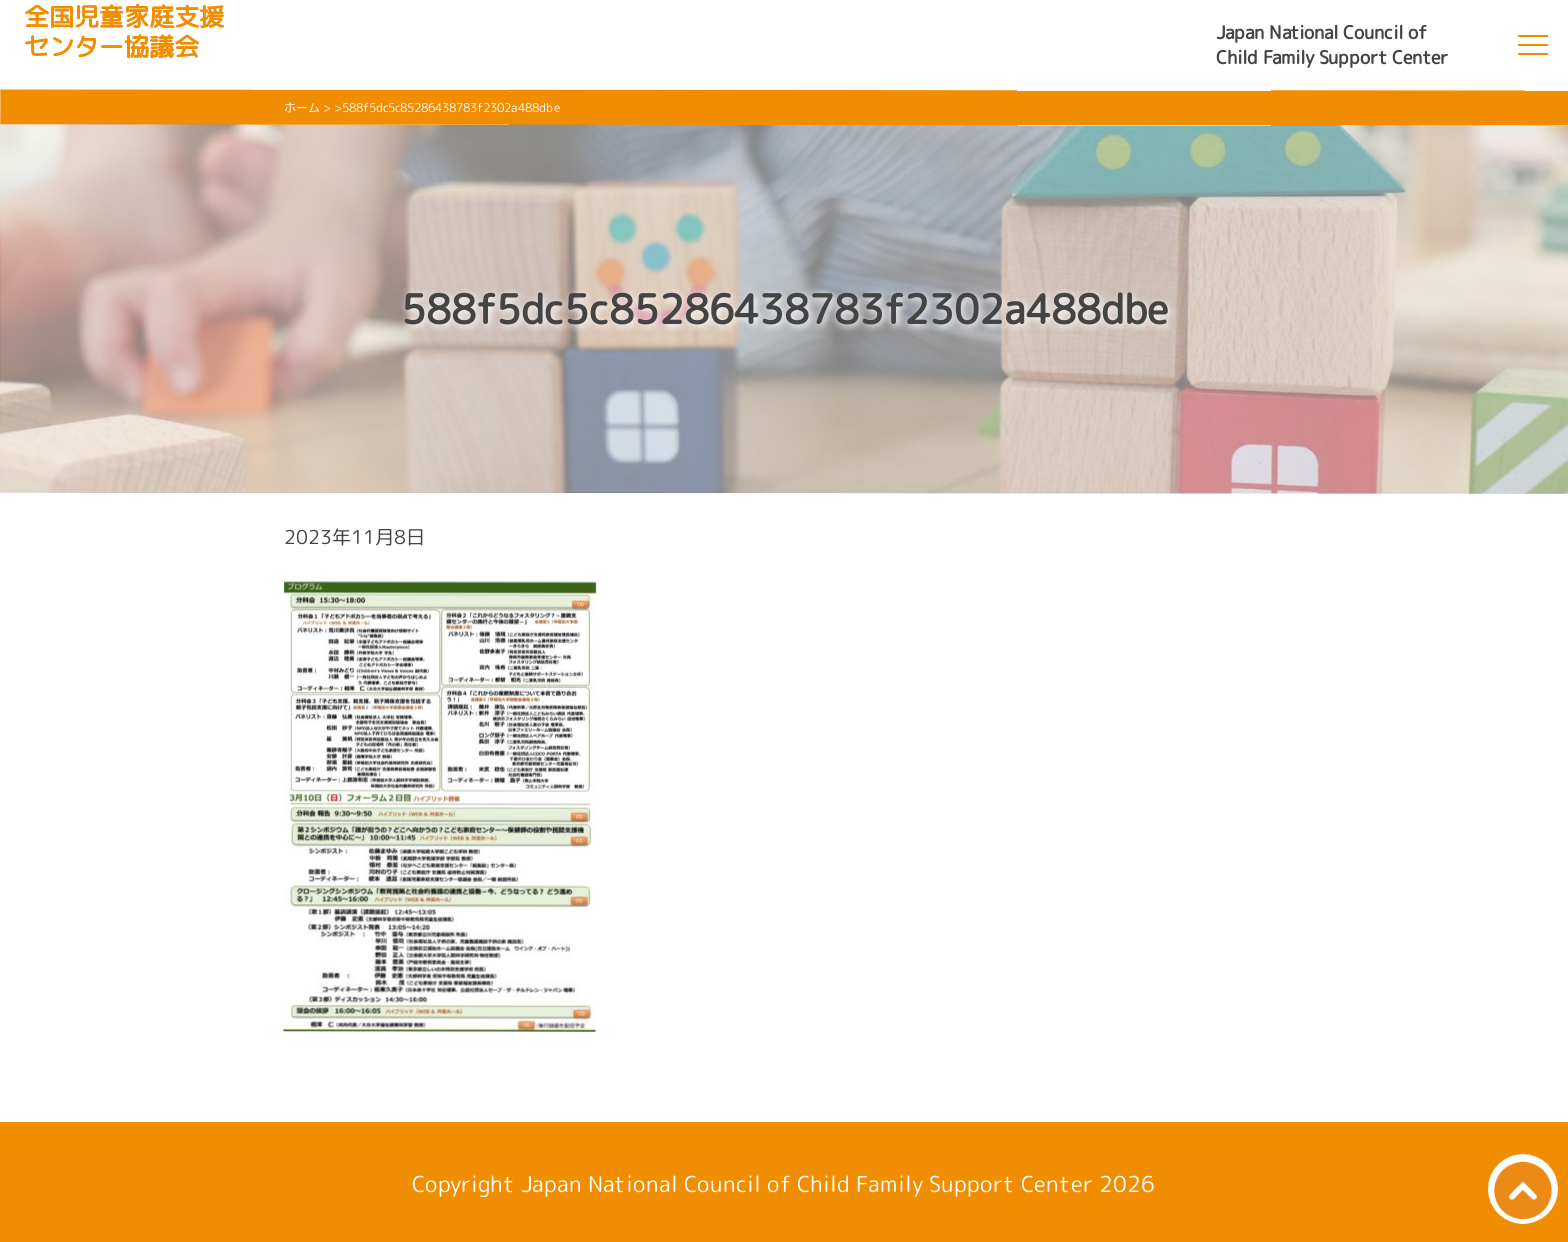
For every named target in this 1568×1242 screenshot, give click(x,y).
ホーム (302, 107)
